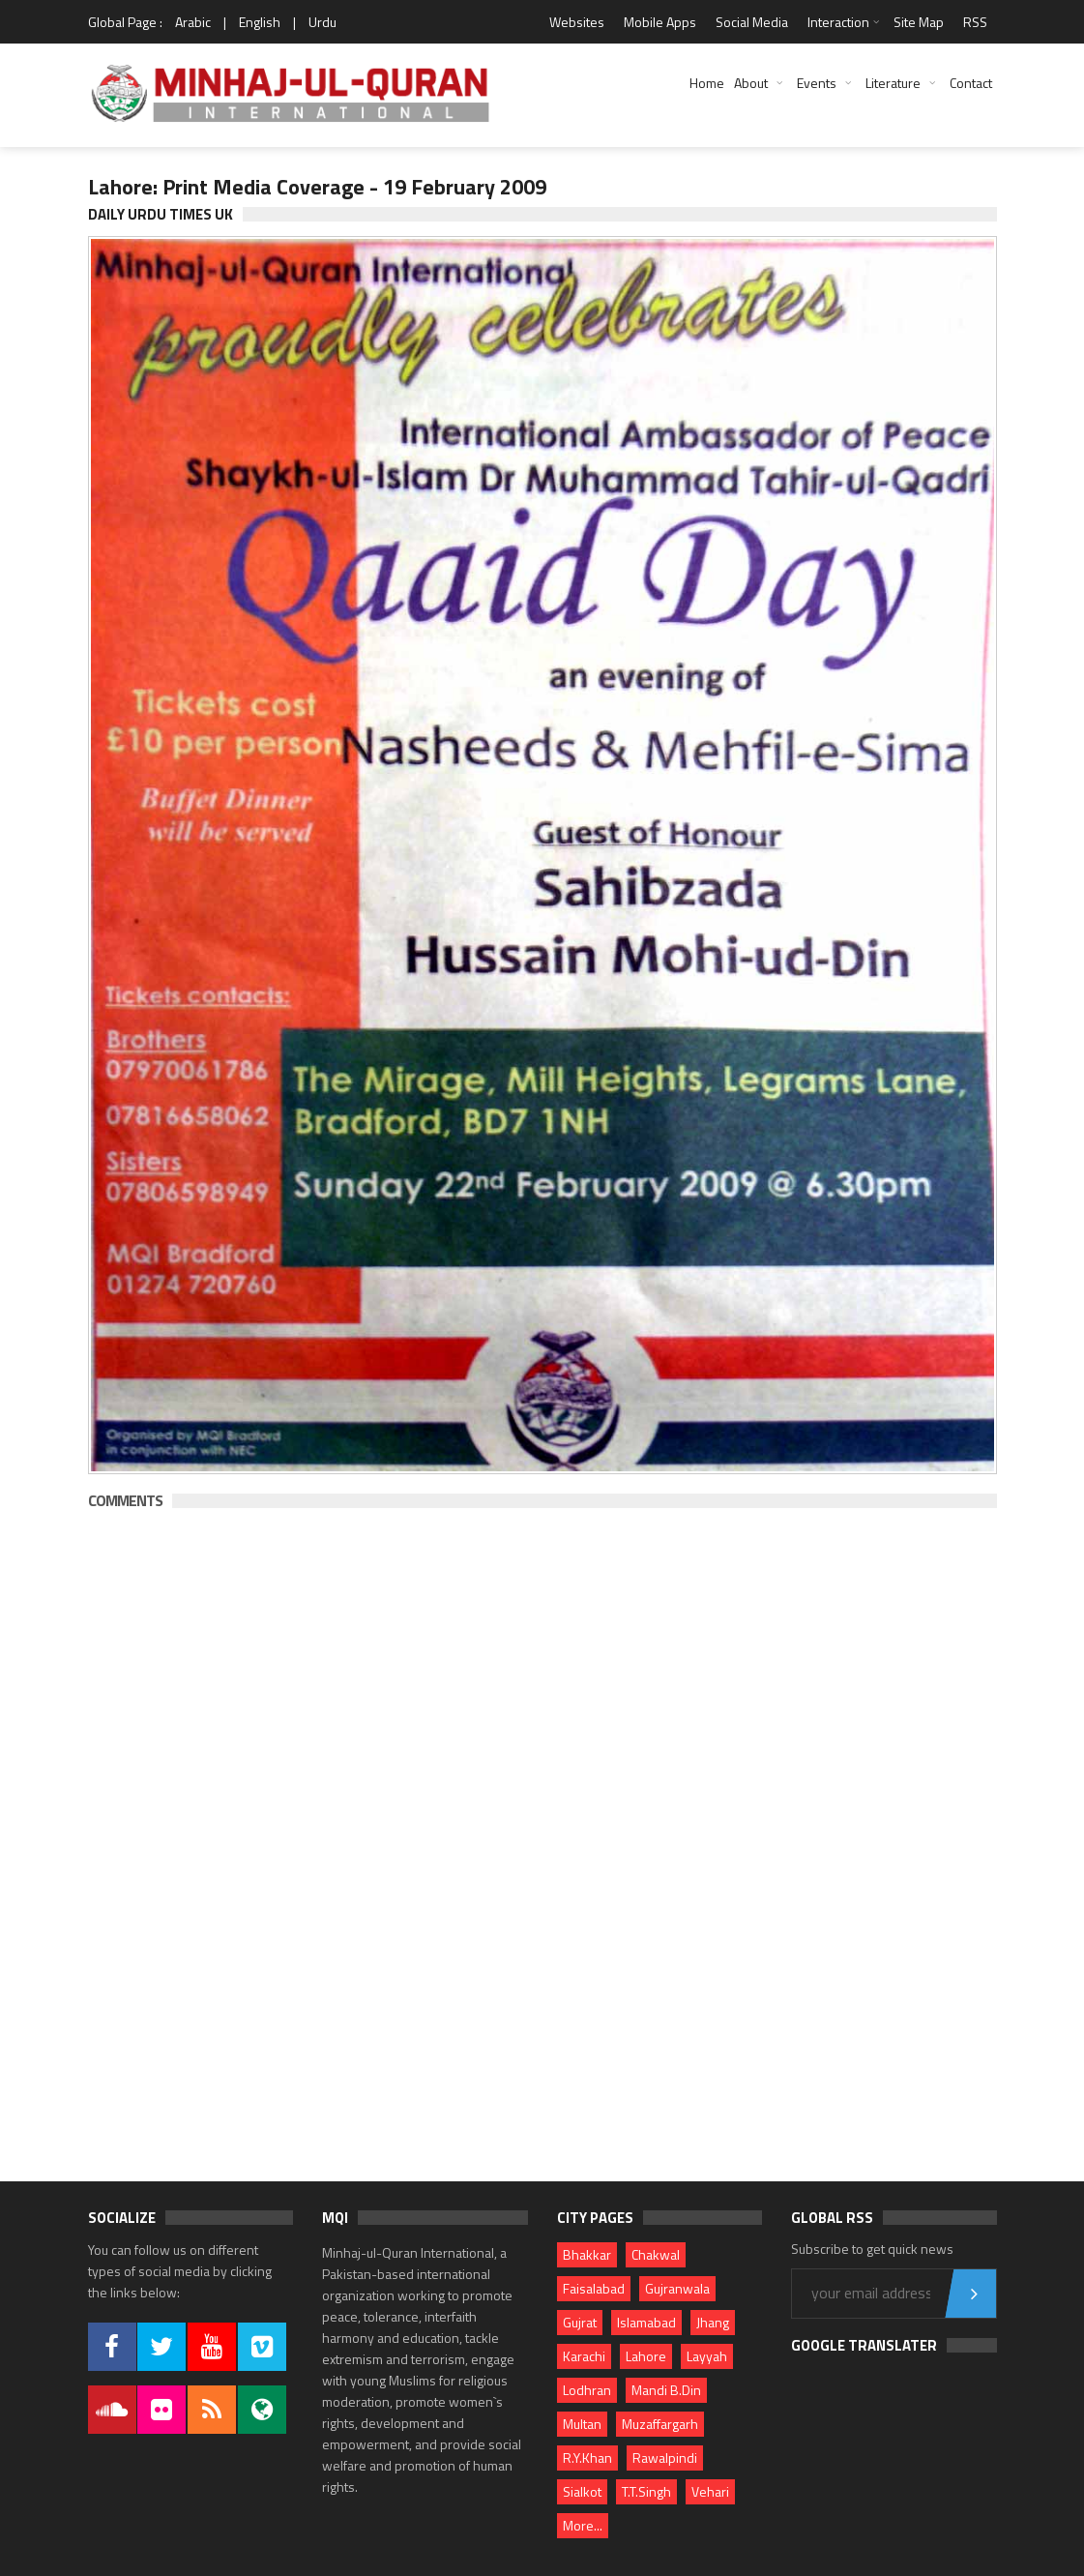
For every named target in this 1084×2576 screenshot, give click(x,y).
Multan (582, 2423)
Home (706, 83)
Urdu (322, 22)
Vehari (710, 2491)
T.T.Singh (646, 2491)
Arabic (193, 22)
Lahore (646, 2356)
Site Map (919, 22)
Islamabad (646, 2322)
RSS (975, 22)
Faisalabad (594, 2288)
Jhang (712, 2322)
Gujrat (580, 2322)
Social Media (752, 22)
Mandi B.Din (666, 2390)
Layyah (707, 2356)
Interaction (838, 22)
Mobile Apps (660, 22)
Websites (576, 22)
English (259, 22)
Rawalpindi (664, 2457)
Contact (971, 83)
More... (582, 2525)
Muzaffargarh (660, 2423)
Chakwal (655, 2254)
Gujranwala (677, 2288)
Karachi (584, 2356)
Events (816, 83)
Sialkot (582, 2491)
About (751, 83)
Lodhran (587, 2390)
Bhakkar (587, 2254)
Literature (893, 83)
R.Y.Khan (587, 2457)
